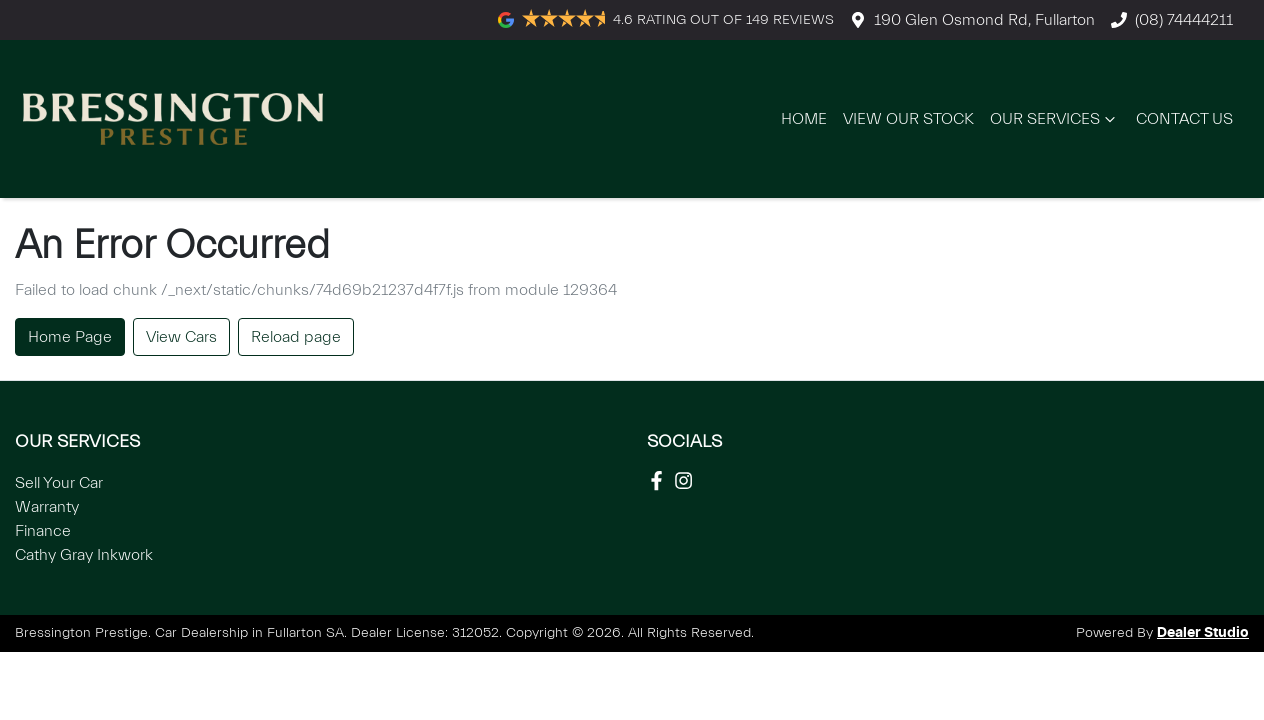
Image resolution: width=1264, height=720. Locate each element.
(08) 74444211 (1184, 20)
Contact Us (1184, 119)
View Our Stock (908, 119)
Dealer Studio (1203, 633)
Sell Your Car (59, 483)
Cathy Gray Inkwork (84, 555)
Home (804, 119)
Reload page (296, 337)
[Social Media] (660, 480)
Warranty (47, 507)
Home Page (70, 337)
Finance (43, 531)
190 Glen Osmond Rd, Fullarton (984, 20)
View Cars (181, 337)
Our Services (1055, 119)
